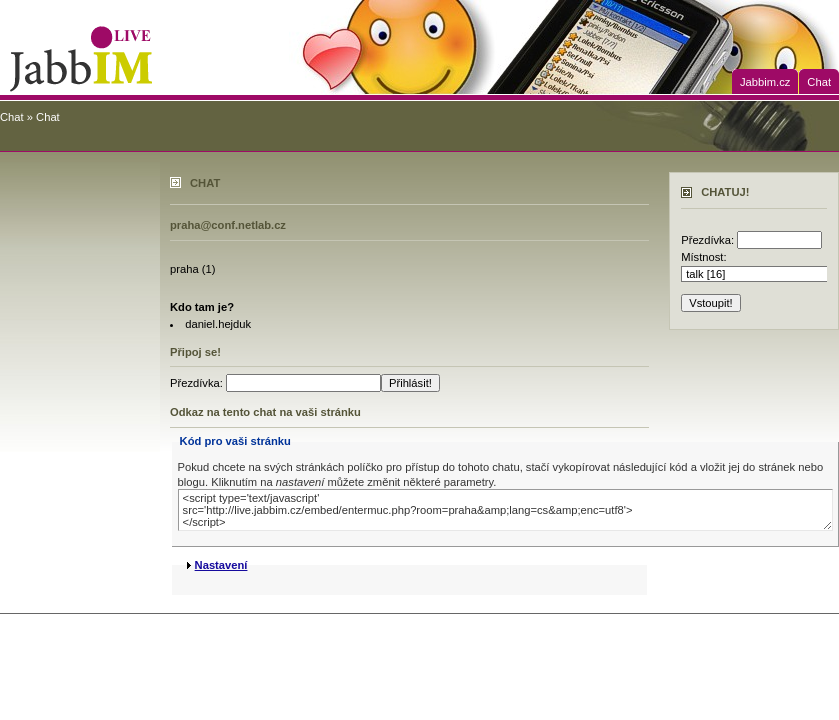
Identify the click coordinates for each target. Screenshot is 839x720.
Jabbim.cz (765, 82)
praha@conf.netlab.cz (228, 225)
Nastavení (221, 565)
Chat (819, 82)
